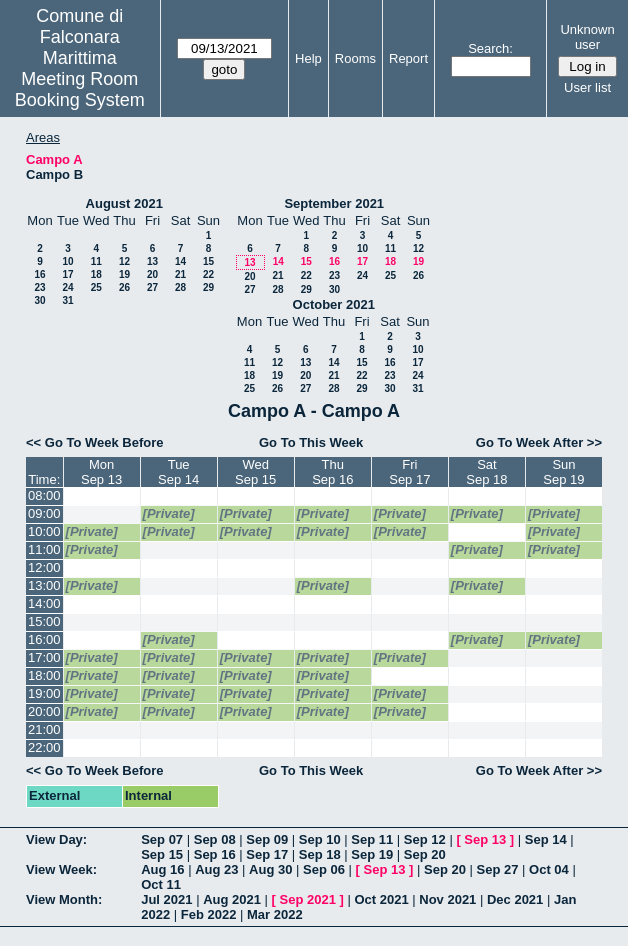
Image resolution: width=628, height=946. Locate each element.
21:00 (44, 729)
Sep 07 (162, 839)
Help (308, 58)
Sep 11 (372, 839)
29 (208, 287)
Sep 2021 (308, 899)
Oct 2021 (381, 899)
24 (67, 287)
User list (587, 87)
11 (96, 261)
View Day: (56, 839)
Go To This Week (311, 442)
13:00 (44, 585)
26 (124, 287)
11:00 (44, 549)
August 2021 (124, 203)
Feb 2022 (209, 914)
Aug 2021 (232, 899)
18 (96, 274)
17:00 (44, 657)
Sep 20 (425, 854)
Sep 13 (485, 839)
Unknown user (587, 37)
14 (180, 261)
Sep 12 (425, 839)
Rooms (355, 58)
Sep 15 (162, 854)
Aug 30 (270, 869)
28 (180, 287)
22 (208, 274)
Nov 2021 (447, 899)
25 (96, 287)
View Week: (61, 869)
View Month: (64, 899)
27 (152, 287)
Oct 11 (161, 884)
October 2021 (334, 304)
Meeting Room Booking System (80, 89)
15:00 (44, 621)
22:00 (44, 747)
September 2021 (334, 203)
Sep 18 (320, 854)
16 (39, 274)
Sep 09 (267, 839)
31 (67, 300)
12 (124, 261)
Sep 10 (320, 839)
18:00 (44, 675)
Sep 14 (546, 839)
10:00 (44, 531)
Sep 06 (324, 869)
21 (180, 274)
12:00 (44, 567)
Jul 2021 (166, 899)
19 (124, 274)
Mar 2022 (275, 914)
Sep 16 (215, 854)
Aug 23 (216, 869)
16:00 (44, 639)
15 (208, 261)
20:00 (44, 711)
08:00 (44, 495)
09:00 (44, 513)
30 (39, 300)
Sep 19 (372, 854)
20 (152, 274)
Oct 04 (549, 869)
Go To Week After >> (539, 442)
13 (152, 261)
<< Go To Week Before (95, 442)
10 (67, 261)
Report (408, 58)
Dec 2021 (515, 899)
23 (39, 287)
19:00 (44, 693)
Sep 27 (498, 869)
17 (67, 274)
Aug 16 (162, 869)
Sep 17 (267, 854)
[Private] (169, 513)
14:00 (44, 603)
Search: (490, 48)
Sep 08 (215, 839)
